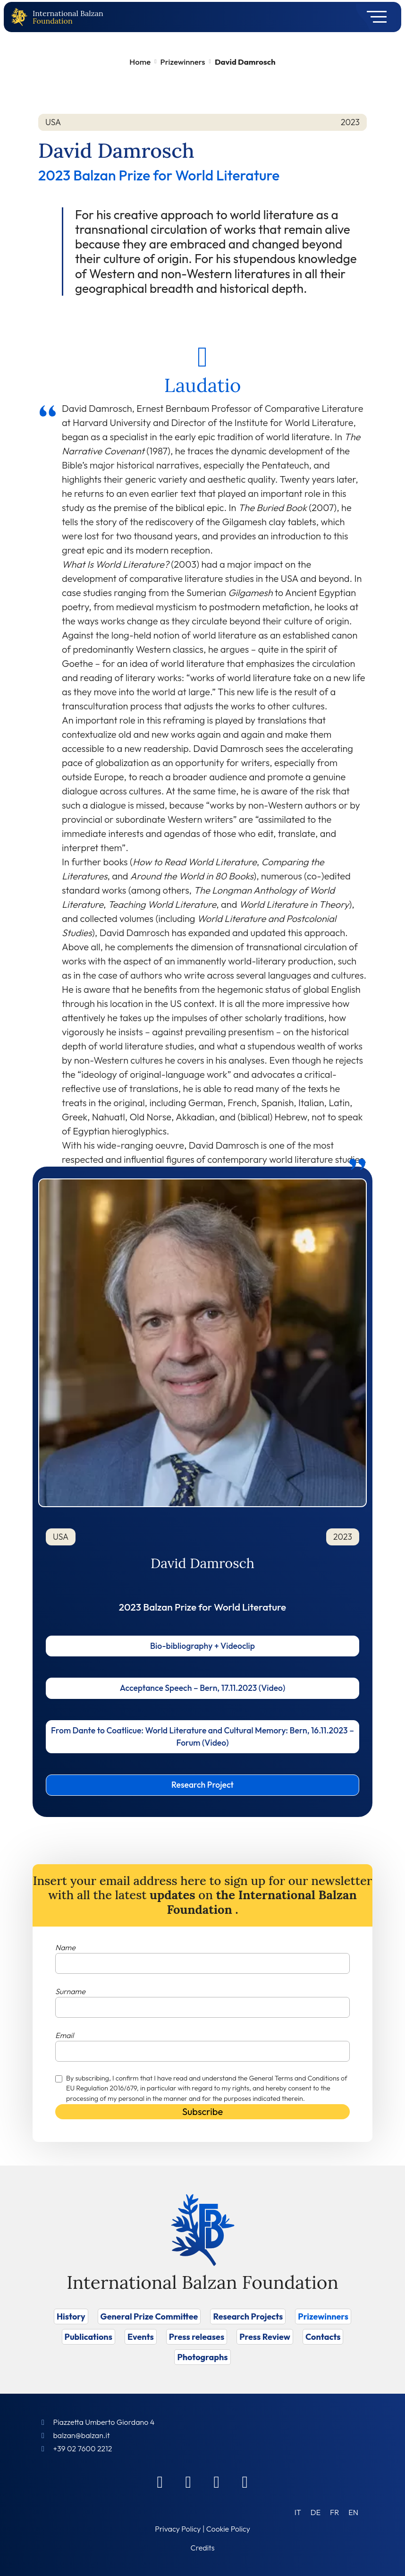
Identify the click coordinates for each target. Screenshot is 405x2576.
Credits (203, 2547)
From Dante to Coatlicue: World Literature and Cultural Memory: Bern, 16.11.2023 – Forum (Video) (202, 1736)
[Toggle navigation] (373, 17)
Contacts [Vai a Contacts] (323, 2336)
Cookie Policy (228, 2528)
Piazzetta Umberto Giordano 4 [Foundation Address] (103, 2422)
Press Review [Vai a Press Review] (264, 2336)
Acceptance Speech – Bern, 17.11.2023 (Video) (203, 1687)
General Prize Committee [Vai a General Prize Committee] (149, 2316)
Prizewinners (182, 62)
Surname (70, 1991)
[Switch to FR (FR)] (334, 2512)
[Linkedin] (188, 2481)
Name (65, 1947)
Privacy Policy (178, 2528)
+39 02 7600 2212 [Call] (82, 2448)
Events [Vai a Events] (140, 2336)
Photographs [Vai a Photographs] (202, 2357)
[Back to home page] (21, 17)
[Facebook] (160, 2481)
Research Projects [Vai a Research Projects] (248, 2316)
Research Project (202, 1784)
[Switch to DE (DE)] (315, 2512)
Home (140, 62)
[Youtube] (245, 2481)
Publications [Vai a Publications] (88, 2336)
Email (64, 2035)
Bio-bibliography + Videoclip (202, 1645)
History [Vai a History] (71, 2316)
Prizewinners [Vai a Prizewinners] (323, 2316)
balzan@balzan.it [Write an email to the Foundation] (81, 2435)
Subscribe (202, 2111)
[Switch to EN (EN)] (353, 2512)
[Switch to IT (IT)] (298, 2512)
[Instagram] (216, 2481)
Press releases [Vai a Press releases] (196, 2336)
